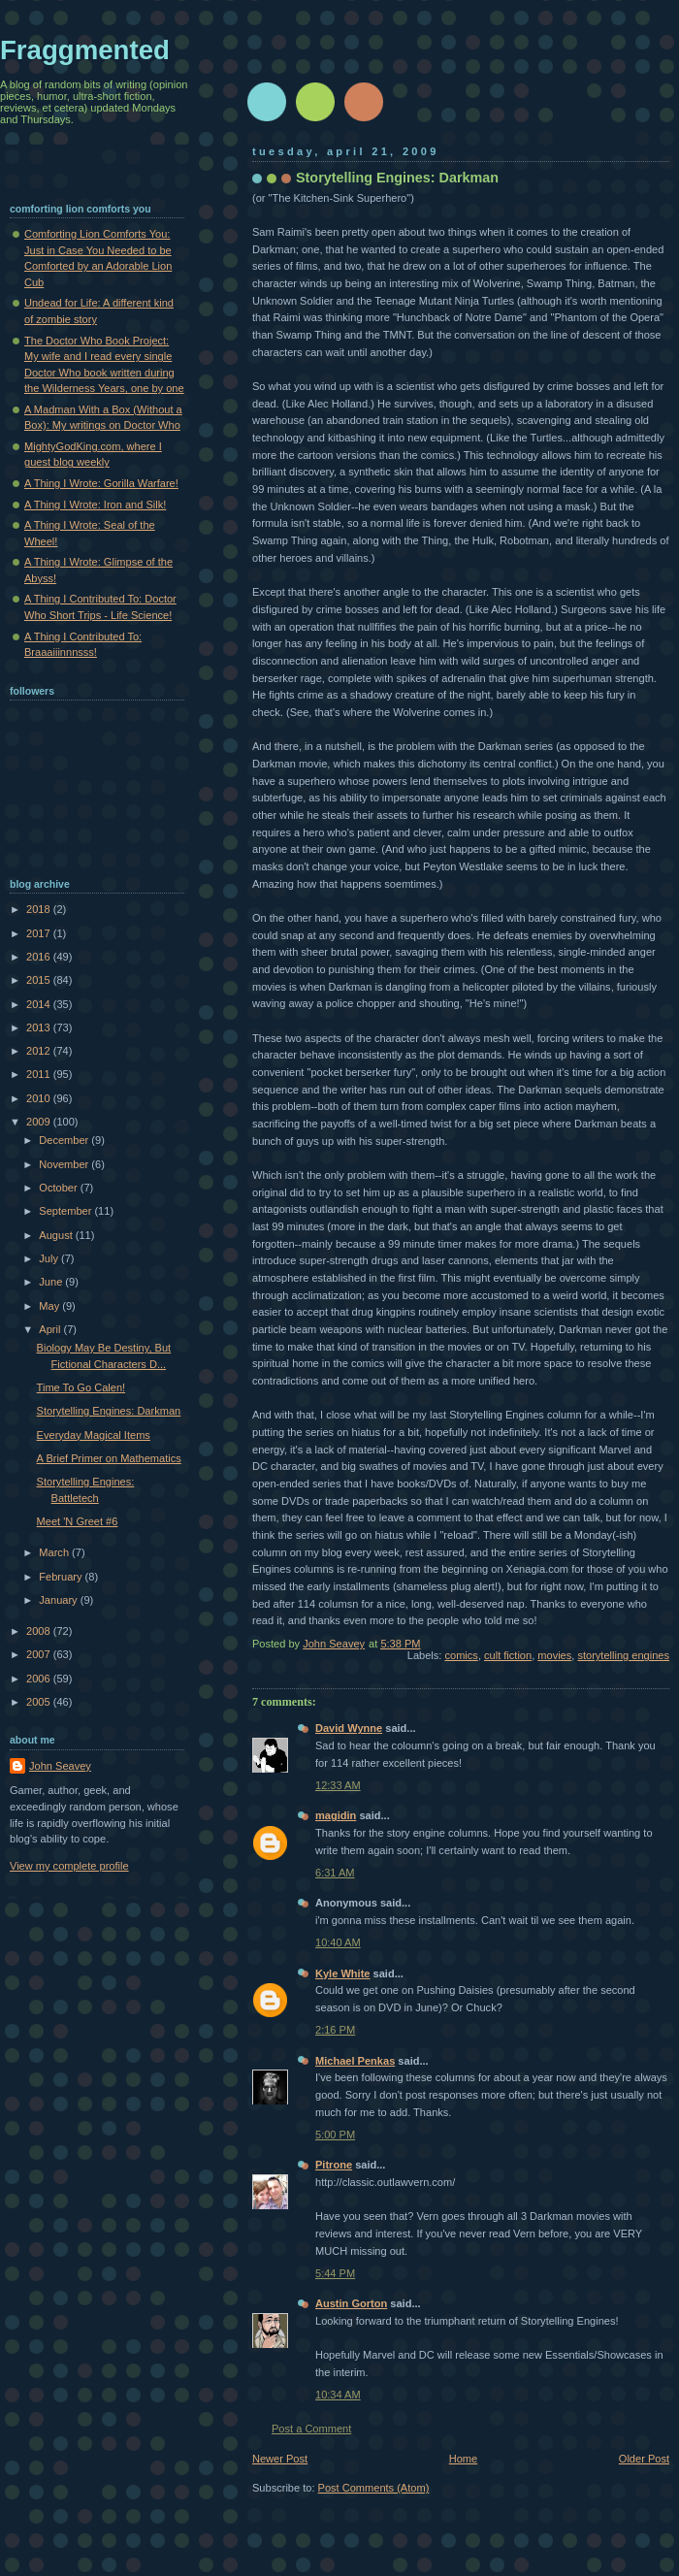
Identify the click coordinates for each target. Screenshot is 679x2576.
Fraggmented (85, 50)
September (66, 1211)
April (51, 1329)
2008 (39, 1631)
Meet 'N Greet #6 (77, 1521)
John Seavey (60, 1766)
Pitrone (333, 2164)
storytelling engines (623, 1655)
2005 (39, 1702)
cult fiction (508, 1655)
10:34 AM (338, 2394)
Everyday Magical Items (93, 1435)
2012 (39, 1051)
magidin (335, 1815)
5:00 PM (335, 2134)
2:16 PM (335, 2030)
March (55, 1552)
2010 (39, 1098)
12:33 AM (338, 1785)
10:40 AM (338, 1942)
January (59, 1600)
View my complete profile (69, 1866)
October (59, 1187)
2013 (39, 1027)
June (52, 1282)
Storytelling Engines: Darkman (109, 1411)
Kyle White (342, 1973)
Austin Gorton (351, 2303)
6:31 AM (335, 1872)
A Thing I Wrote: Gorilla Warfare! (101, 483)
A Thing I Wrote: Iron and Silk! (95, 504)
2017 (39, 933)
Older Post (644, 2458)
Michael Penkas (355, 2061)
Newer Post (279, 2458)
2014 (39, 1004)
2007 (39, 1654)
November (65, 1164)
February (61, 1576)
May (50, 1306)
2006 (39, 1678)
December (65, 1140)
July (50, 1258)
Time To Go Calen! (81, 1387)
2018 (39, 909)
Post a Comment (311, 2428)
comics (461, 1655)
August (57, 1235)
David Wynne (348, 1728)
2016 (39, 956)
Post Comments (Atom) (374, 2488)
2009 (39, 1121)
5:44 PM (335, 2273)
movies (554, 1655)
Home (463, 2458)
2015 (39, 980)
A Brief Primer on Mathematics (109, 1458)
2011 (39, 1074)
